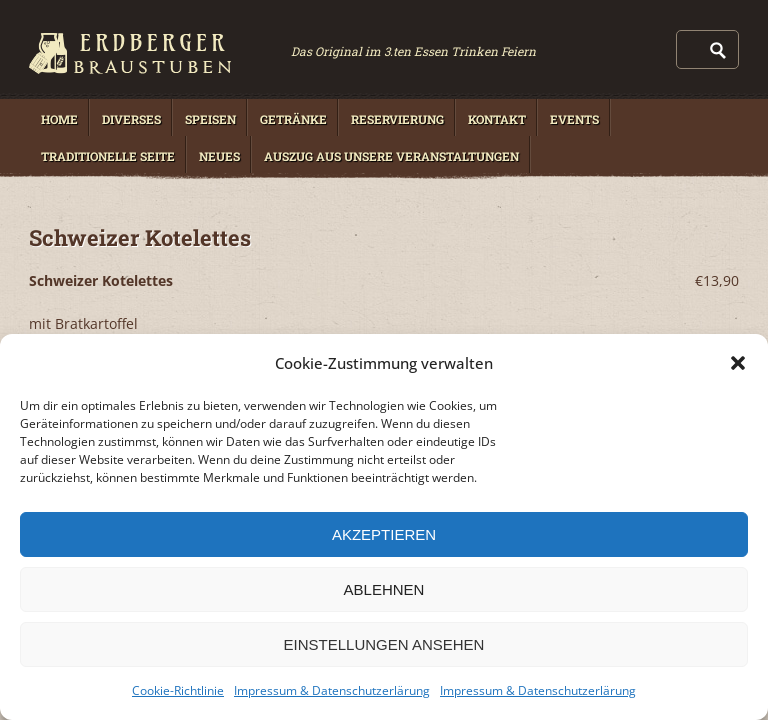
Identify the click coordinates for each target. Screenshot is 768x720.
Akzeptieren (384, 534)
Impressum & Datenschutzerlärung (332, 690)
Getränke (293, 119)
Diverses (131, 119)
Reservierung (397, 119)
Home (59, 119)
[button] (738, 363)
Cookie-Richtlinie (178, 690)
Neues (219, 156)
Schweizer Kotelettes (140, 237)
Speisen (210, 119)
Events (574, 119)
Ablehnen (384, 589)
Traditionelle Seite (108, 156)
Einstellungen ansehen (384, 644)
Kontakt (497, 119)
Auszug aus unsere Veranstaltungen (391, 156)
